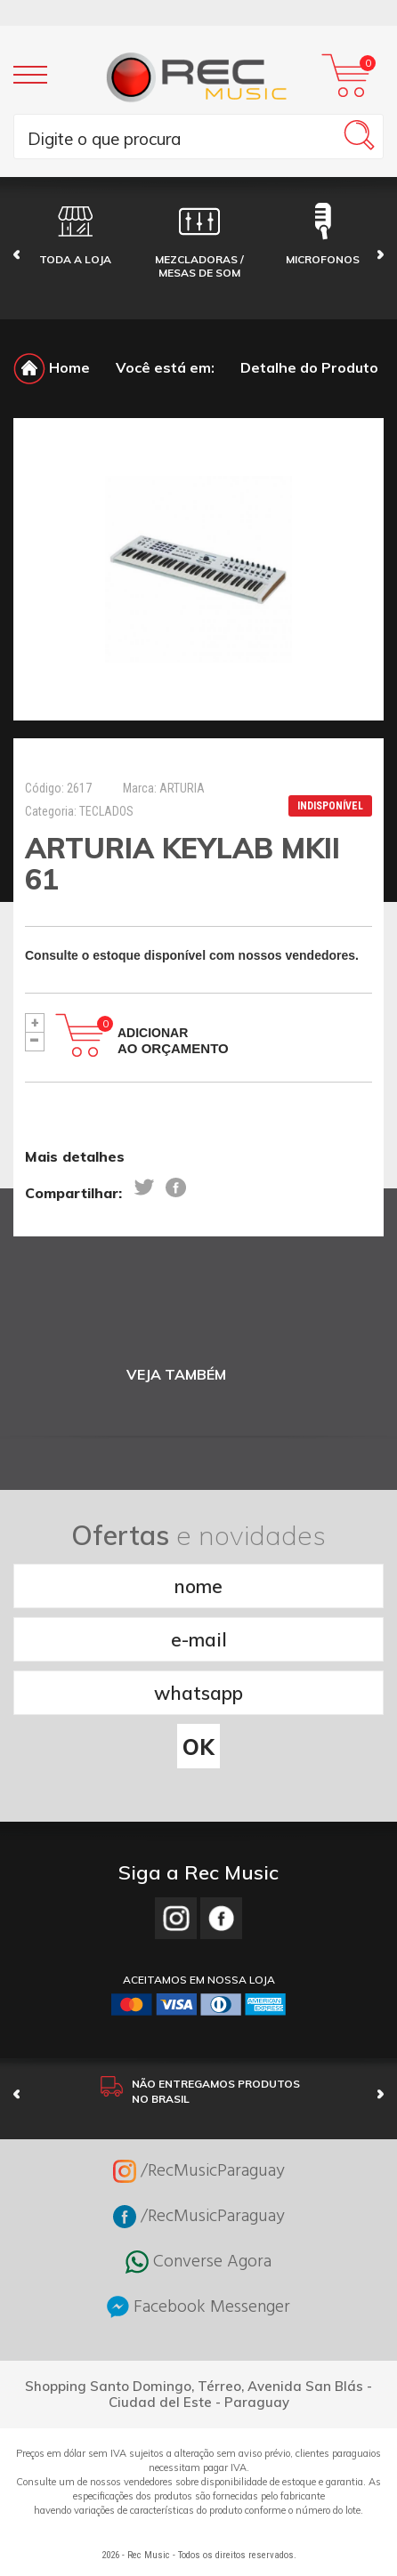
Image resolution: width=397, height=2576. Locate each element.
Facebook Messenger (198, 2307)
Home (51, 367)
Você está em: (165, 367)
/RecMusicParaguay (199, 2171)
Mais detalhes (75, 1156)
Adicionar (173, 1041)
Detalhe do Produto (309, 367)
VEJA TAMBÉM (176, 1374)
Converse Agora (198, 2262)
